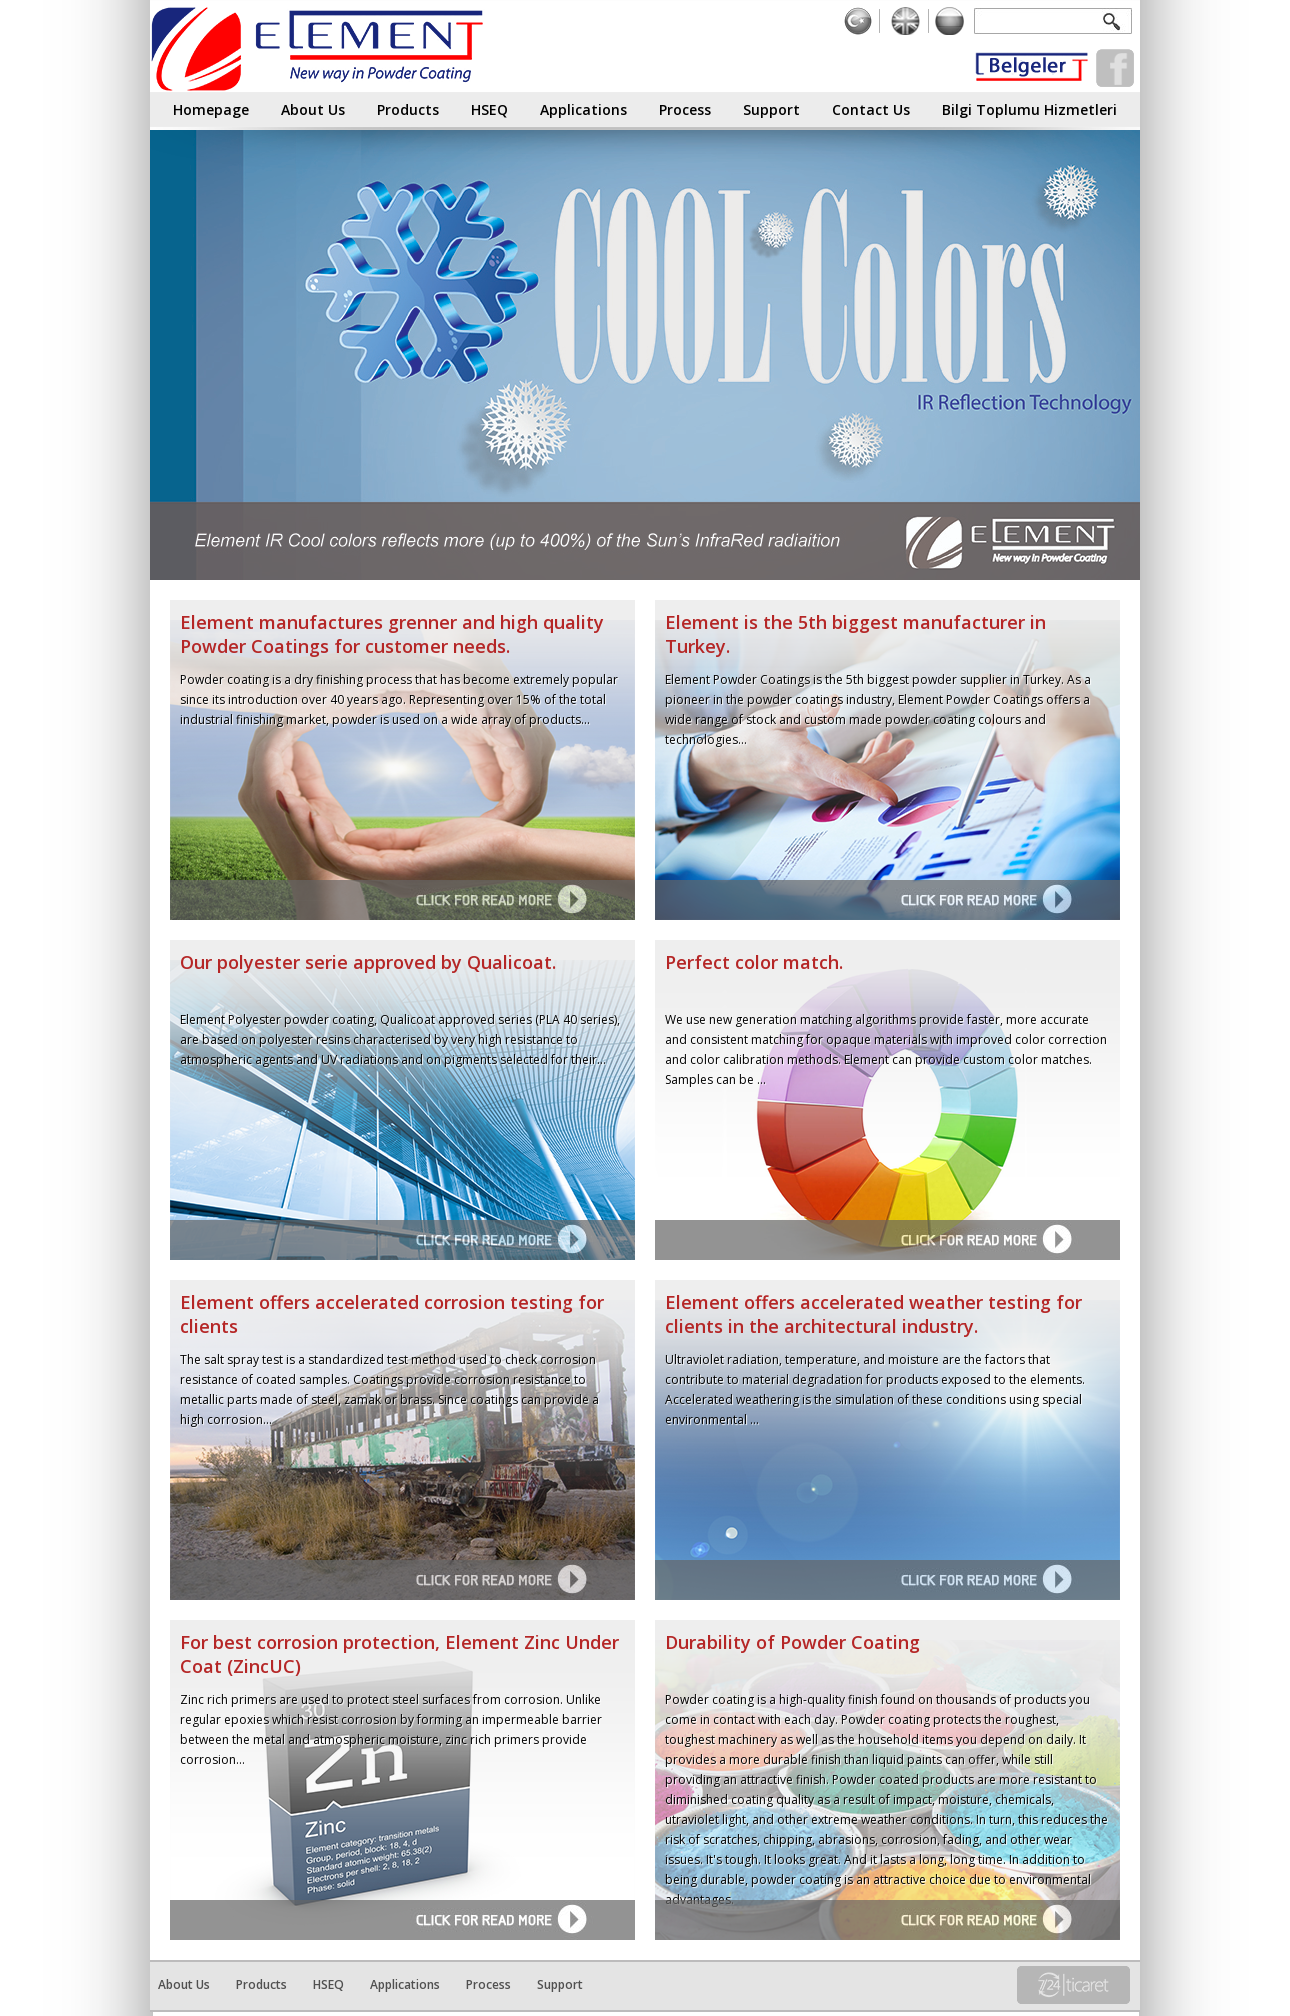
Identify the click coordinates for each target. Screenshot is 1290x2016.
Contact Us (871, 106)
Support (771, 106)
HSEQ (489, 106)
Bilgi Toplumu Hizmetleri (1029, 106)
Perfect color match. (754, 962)
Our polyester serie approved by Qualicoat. (368, 962)
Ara (1116, 20)
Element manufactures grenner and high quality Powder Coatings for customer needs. (392, 634)
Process (685, 106)
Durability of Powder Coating (792, 1642)
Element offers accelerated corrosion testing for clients (392, 1314)
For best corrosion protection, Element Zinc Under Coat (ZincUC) (399, 1654)
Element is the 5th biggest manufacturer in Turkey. (855, 634)
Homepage (211, 106)
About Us (313, 106)
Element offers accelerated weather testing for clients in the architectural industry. (873, 1314)
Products (408, 106)
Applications (583, 106)
